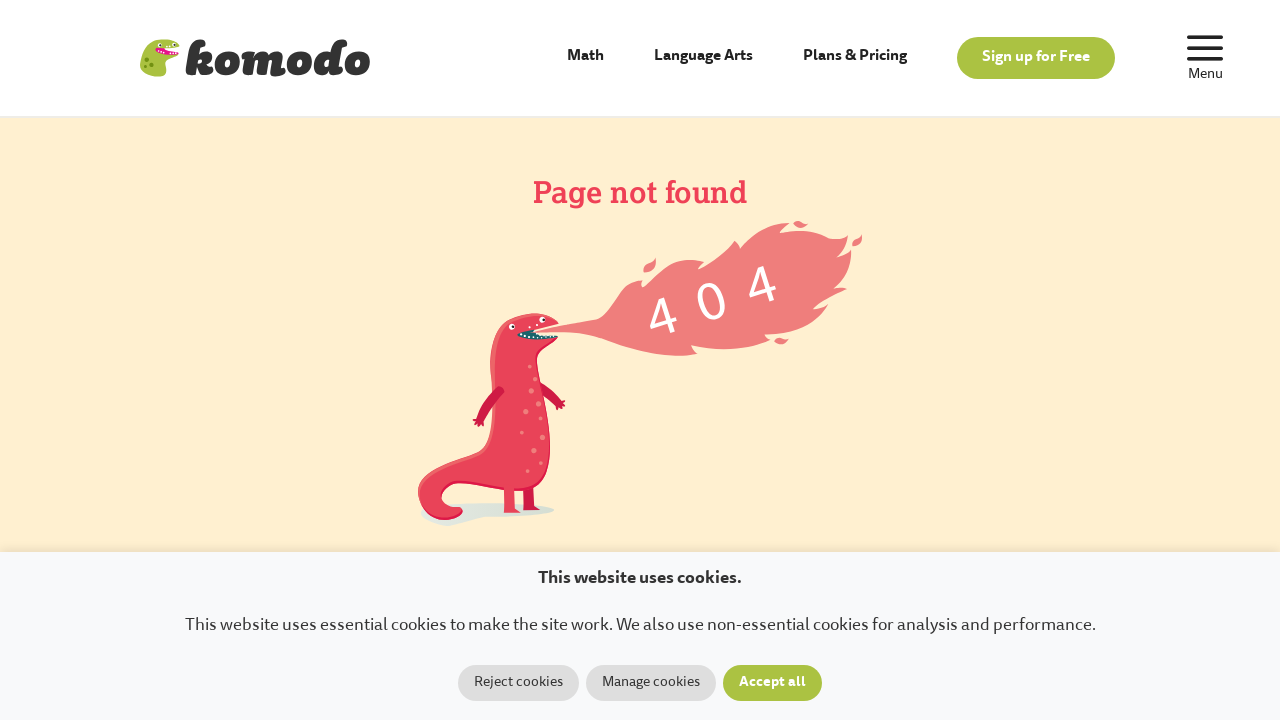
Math (585, 56)
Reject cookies (518, 683)
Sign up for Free (1036, 57)
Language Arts (703, 56)
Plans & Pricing (855, 56)
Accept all (772, 683)
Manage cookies (651, 683)
